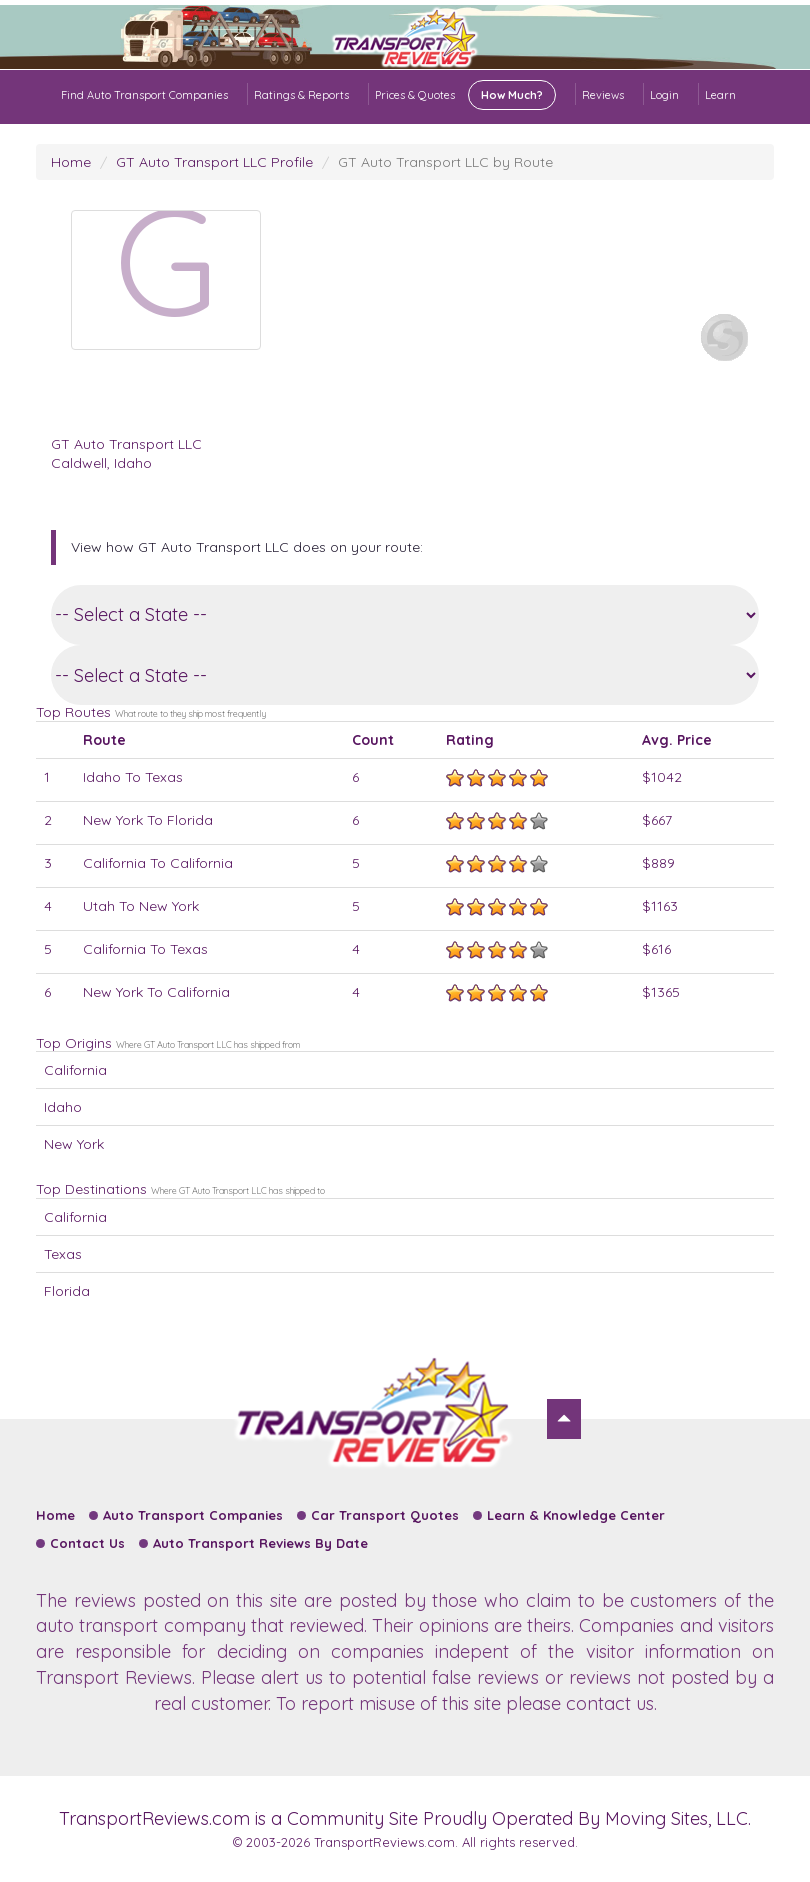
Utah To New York (141, 906)
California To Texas (145, 949)
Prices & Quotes (465, 95)
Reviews (603, 95)
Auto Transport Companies (193, 1515)
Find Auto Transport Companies (144, 95)
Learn (720, 95)
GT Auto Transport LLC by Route (445, 162)
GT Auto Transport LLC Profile (214, 162)
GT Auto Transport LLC (126, 444)
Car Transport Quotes (385, 1515)
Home (71, 162)
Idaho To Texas (133, 777)
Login (664, 95)
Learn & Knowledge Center (576, 1515)
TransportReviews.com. (386, 1842)
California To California (158, 863)
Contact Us (87, 1543)
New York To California (156, 992)
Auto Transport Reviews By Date (260, 1543)
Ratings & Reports (301, 95)
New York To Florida (148, 820)
